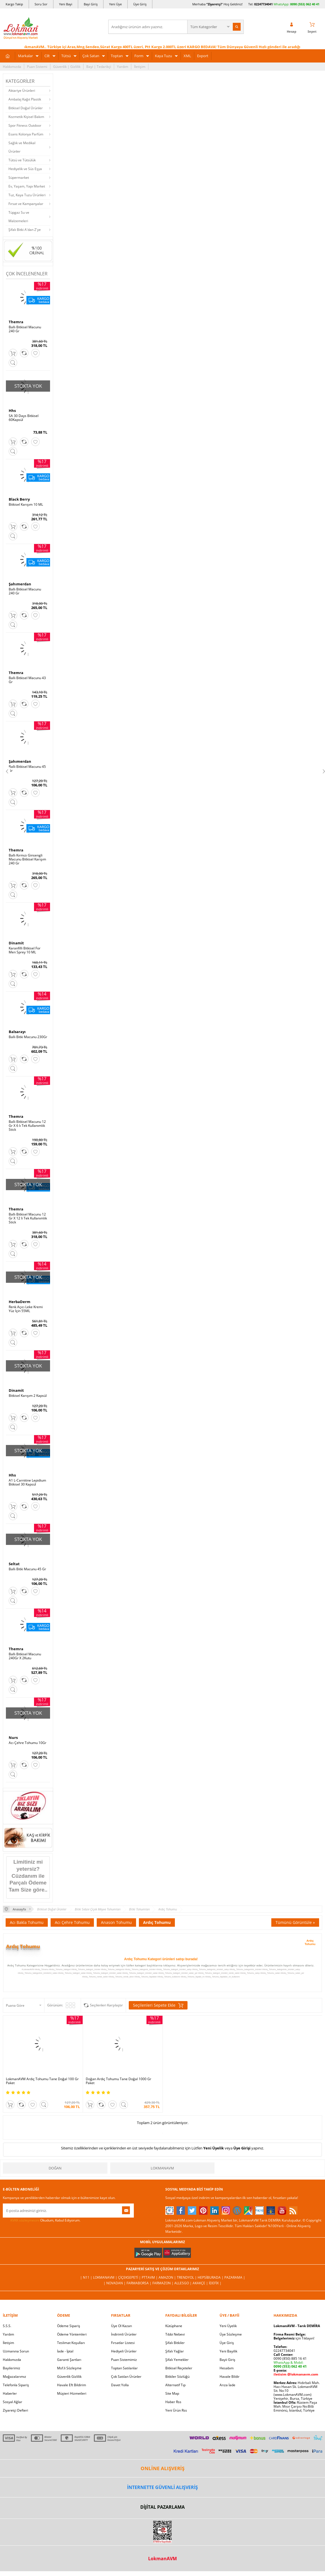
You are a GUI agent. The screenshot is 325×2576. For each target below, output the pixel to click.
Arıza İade (227, 2385)
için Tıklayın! (294, 2338)
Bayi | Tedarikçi (98, 66)
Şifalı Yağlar (174, 2351)
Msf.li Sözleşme (69, 2368)
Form (138, 55)
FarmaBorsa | (139, 2283)
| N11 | (86, 2277)
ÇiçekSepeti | (130, 2277)
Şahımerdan (20, 583)
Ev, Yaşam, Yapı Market (26, 186)
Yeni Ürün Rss (176, 2410)
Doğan (55, 2168)
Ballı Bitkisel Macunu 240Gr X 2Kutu (25, 1656)
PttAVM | (150, 2277)
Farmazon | (163, 2283)
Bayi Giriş (91, 4)
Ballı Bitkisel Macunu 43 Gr (27, 680)
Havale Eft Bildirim (71, 2385)
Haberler (10, 2393)
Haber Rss (173, 2401)
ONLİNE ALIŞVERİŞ (162, 2468)
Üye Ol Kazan (121, 2325)
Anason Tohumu (116, 1922)
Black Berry (19, 499)
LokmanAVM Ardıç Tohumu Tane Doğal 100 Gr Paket (42, 2081)
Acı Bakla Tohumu (27, 1922)
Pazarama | (234, 2277)
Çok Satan (90, 55)
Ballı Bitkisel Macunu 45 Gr (27, 769)
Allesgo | (183, 2283)
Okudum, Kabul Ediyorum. (41, 2220)
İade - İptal (65, 2351)
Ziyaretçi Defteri (15, 2410)
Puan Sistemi (37, 66)
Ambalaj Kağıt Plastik (24, 99)
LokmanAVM (162, 2168)
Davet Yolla (120, 2385)
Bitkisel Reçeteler (178, 2368)
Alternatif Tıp (175, 2385)
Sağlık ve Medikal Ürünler (21, 147)
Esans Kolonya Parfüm (25, 134)
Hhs (12, 410)
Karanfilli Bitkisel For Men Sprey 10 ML (24, 950)
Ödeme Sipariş (68, 2325)
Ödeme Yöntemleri (72, 2334)
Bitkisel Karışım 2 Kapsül (28, 1396)
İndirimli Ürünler (124, 2334)
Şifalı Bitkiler (175, 2342)
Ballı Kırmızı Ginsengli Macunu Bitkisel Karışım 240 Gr (27, 859)
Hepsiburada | (211, 2277)
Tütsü (66, 55)
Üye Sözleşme (231, 2334)
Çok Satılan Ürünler (126, 2376)
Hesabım (227, 2368)
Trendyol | (187, 2277)
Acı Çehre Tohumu (72, 1922)
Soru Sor (41, 4)
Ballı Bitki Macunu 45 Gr (27, 1569)
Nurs (13, 1737)
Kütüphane (173, 2325)
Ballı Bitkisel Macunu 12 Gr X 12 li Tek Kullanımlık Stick (28, 1218)
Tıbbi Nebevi (175, 2334)
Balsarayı (17, 1031)
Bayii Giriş (227, 2359)
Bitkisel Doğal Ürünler (25, 108)
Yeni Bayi (65, 4)
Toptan (117, 55)
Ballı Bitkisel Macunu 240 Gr (25, 329)
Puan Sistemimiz (124, 2359)
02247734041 (263, 4)
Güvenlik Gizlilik (69, 2376)
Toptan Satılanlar (124, 2368)
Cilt (47, 55)
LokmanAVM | (105, 2277)
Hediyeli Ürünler (124, 2351)
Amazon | (168, 2277)
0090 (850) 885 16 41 (290, 2358)
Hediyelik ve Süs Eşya (25, 168)
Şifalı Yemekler (177, 2359)
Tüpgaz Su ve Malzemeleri (18, 216)
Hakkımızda (12, 66)
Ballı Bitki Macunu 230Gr (28, 1037)
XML (187, 55)
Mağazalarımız (14, 2376)
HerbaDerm (19, 1301)
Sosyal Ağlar (12, 2401)
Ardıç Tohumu (157, 1922)
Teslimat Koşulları (71, 2342)
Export (202, 55)
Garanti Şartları (69, 2359)
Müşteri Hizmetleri (71, 2393)
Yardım (122, 66)
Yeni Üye (115, 4)
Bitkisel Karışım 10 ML (26, 505)
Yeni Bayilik (228, 2351)
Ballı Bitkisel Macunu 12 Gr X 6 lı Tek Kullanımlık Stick (27, 1126)
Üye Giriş (139, 4)
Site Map (172, 2393)
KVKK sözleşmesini (24, 2220)
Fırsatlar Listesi (123, 2342)
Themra (16, 321)
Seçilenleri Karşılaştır (106, 2005)
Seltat (14, 1563)
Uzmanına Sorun (16, 2351)
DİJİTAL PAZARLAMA (162, 2507)
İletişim (139, 66)
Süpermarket (18, 177)
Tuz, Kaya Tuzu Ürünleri (27, 195)
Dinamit (16, 942)
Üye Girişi (241, 2148)
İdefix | (215, 2283)
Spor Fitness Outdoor (24, 125)
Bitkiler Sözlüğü (177, 2376)
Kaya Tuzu (163, 55)
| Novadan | (115, 2283)
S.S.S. (7, 2325)
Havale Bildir (230, 2376)
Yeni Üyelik (213, 2148)
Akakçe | (201, 2283)
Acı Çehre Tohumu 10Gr (27, 1743)
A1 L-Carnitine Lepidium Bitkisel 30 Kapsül (27, 1482)
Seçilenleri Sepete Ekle (158, 2005)
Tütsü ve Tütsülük (22, 160)
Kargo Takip (14, 4)
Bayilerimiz (11, 2368)
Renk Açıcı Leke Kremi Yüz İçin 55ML (26, 1309)
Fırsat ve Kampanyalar (25, 203)
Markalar (25, 55)
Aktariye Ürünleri (21, 90)
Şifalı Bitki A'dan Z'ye (24, 229)
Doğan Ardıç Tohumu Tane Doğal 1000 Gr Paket (118, 2081)
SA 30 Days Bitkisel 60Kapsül (24, 418)
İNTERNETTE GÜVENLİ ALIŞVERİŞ (162, 2487)
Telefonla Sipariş (16, 2385)
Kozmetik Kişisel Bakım (26, 116)
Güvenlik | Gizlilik (66, 66)
